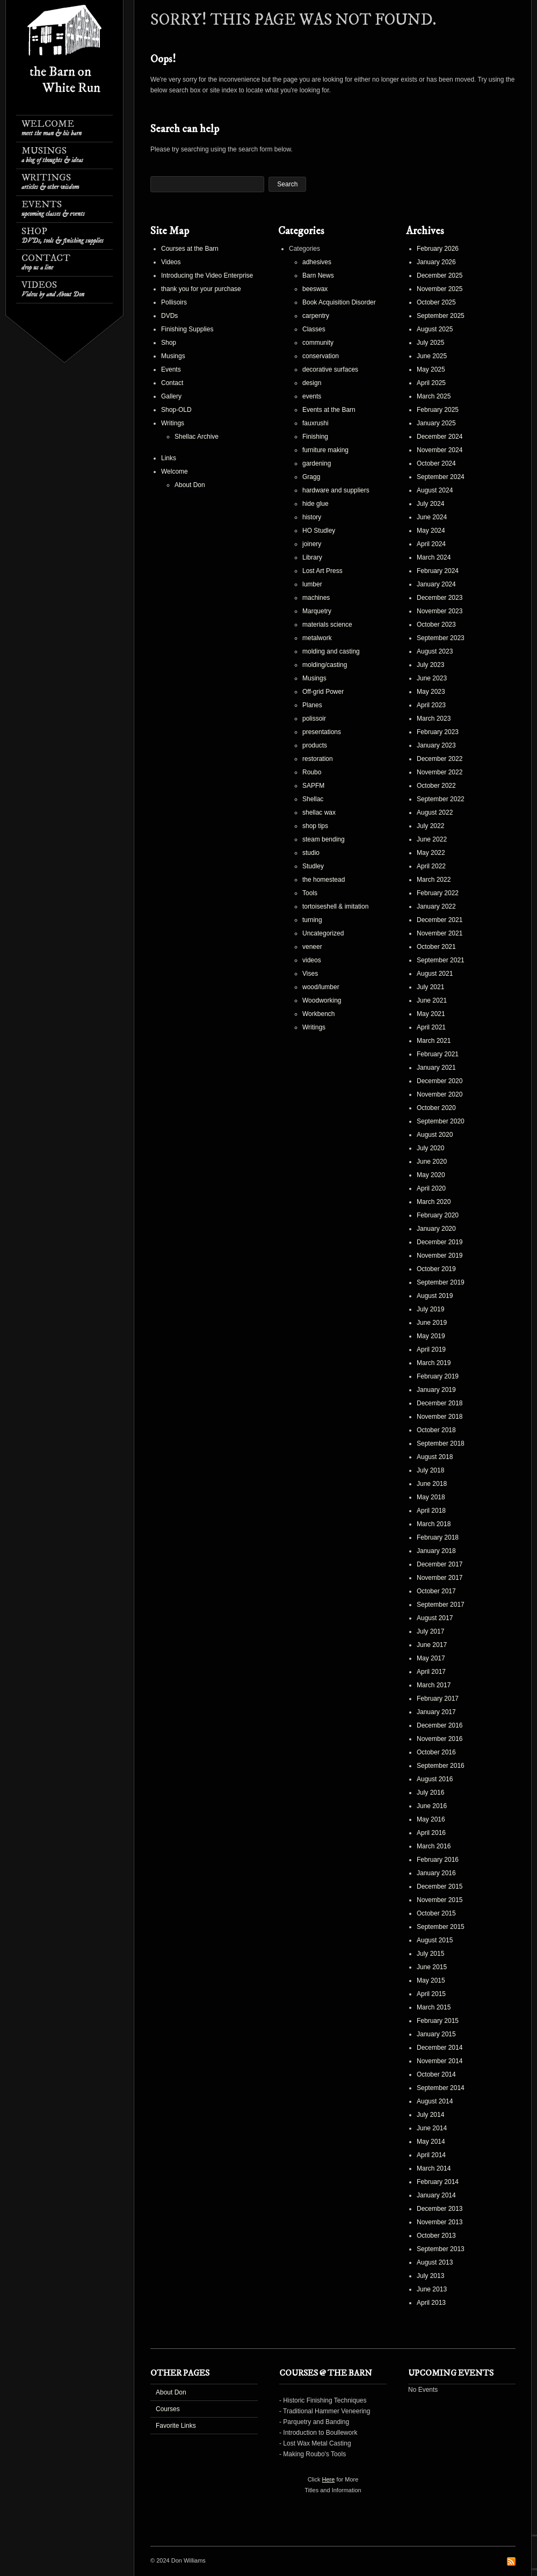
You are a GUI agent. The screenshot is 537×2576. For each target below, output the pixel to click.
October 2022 (436, 785)
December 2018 (439, 1403)
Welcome (51, 128)
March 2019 (434, 1363)
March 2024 (434, 557)
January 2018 (436, 1551)
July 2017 (430, 1631)
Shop (62, 235)
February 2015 (438, 2020)
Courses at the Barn (190, 248)
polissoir (314, 718)
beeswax (315, 289)
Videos (52, 289)
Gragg (311, 477)
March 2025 (434, 396)
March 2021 (434, 1040)
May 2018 (431, 1497)
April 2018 (431, 1510)
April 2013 (431, 2302)
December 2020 (439, 1081)
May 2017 (431, 1658)
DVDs (169, 316)
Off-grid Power (323, 691)
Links (168, 458)
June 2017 (432, 1645)
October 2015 (436, 1913)
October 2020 (436, 1108)
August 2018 (435, 1457)
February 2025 (438, 409)
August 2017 (435, 1618)
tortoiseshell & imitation (335, 906)
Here (328, 2479)
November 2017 (439, 1577)
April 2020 (431, 1188)
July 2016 (430, 1792)
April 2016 (431, 1833)
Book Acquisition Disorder (339, 302)
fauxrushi (315, 423)
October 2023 (436, 624)
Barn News (318, 275)
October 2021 (436, 946)
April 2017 (431, 1671)
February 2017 (438, 1698)
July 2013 (430, 2276)
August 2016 (435, 1779)
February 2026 (438, 248)
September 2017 (441, 1604)
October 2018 (436, 1430)
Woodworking (321, 1000)
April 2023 (431, 705)
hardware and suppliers (335, 490)
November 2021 (439, 933)
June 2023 (432, 678)
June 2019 (432, 1322)
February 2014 (438, 2182)
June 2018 (432, 1483)
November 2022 (439, 772)
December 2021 (439, 920)
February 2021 (438, 1054)
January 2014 (436, 2195)
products (314, 745)
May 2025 (431, 369)
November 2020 (439, 1094)
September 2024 (441, 477)
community (317, 342)
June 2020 (432, 1161)
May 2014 (431, 2141)
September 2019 (441, 1282)
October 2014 (436, 2074)
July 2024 (430, 503)
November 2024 (439, 450)
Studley (313, 866)
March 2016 (434, 1846)
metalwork (317, 638)
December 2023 (439, 597)
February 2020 (438, 1215)
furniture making (325, 450)
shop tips (315, 826)
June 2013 (432, 2289)
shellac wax (319, 812)
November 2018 (439, 1416)
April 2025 (431, 383)
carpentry (315, 316)
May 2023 (431, 691)
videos (311, 960)
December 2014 (439, 2047)
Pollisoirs (174, 302)
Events (53, 208)
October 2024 (436, 463)
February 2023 (438, 732)
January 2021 (436, 1067)
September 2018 (441, 1443)
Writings (50, 181)
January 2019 (436, 1390)
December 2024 (439, 436)
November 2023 (439, 611)
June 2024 (432, 517)
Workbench (318, 1014)
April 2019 (431, 1349)
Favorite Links (176, 2425)
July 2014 (430, 2114)
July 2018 (430, 1470)
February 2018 (438, 1537)
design (311, 383)
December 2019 (439, 1242)
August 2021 (435, 973)
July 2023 (430, 665)
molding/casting (324, 665)
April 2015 (431, 1994)
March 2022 (434, 879)
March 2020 (434, 1202)
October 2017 (436, 1591)
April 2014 (431, 2155)
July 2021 (430, 987)
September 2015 (441, 1927)
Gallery (171, 396)
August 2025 (435, 329)
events (311, 396)
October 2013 (436, 2235)
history (311, 517)
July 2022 (430, 826)
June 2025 (432, 356)
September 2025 (441, 316)
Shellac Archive (197, 436)
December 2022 (439, 759)
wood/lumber (320, 987)
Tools (309, 893)
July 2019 (430, 1309)
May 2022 (431, 853)
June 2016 (432, 1806)
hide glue (315, 503)
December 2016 (439, 1725)
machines (316, 597)
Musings (52, 155)
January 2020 (436, 1228)
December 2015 (439, 1886)
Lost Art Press (322, 571)
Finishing (315, 436)
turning (312, 920)
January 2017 (436, 1712)
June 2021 (432, 1000)
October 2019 (436, 1269)
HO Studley (318, 530)
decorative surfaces (330, 369)
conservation (320, 356)
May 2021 (431, 1014)
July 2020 (430, 1148)
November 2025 (439, 289)
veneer (312, 946)
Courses (168, 2409)
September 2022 (441, 799)
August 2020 (435, 1134)
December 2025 (439, 275)
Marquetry (316, 611)
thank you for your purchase (201, 289)
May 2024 (431, 530)
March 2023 (434, 718)
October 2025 (436, 302)
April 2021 (431, 1027)
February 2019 (438, 1376)
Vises (310, 973)
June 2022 (432, 839)
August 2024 (435, 490)
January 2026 (436, 262)
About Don (190, 485)
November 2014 (439, 2061)
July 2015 (430, 1953)
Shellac (312, 799)
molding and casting (331, 651)
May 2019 (431, 1336)
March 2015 (434, 2007)
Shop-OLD (176, 409)
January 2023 (436, 745)
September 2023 (441, 638)
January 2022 (436, 906)
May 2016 (431, 1819)
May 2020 (431, 1175)
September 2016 (441, 1765)
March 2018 (434, 1524)
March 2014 (434, 2168)
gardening (316, 463)
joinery (311, 544)
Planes (312, 705)
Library (312, 557)
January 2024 (436, 584)
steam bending (323, 839)
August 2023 (435, 651)
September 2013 (441, 2249)
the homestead (323, 879)
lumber (312, 584)
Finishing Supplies (187, 329)
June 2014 (432, 2128)
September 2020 (441, 1121)
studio (311, 853)
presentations (321, 732)
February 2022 (438, 893)
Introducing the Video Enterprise (207, 275)
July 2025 (430, 342)
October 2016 (436, 1752)
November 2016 (439, 1739)
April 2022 (431, 866)
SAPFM (313, 785)
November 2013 (439, 2222)
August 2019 (435, 1296)
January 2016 (436, 1873)
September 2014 (441, 2088)
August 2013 (435, 2262)
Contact (45, 262)
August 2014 (435, 2101)
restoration (317, 759)
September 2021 (441, 960)
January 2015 (436, 2034)
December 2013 (439, 2208)
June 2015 (432, 1967)
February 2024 (438, 571)
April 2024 (431, 544)
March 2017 (434, 1685)
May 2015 (431, 1980)
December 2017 (439, 1564)
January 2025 (436, 423)
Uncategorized (323, 933)
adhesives (316, 262)
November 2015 (439, 1900)
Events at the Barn (328, 409)
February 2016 (438, 1859)
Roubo (311, 772)
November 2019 (439, 1255)
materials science (327, 624)
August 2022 (435, 812)
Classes (313, 329)
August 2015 (435, 1940)
